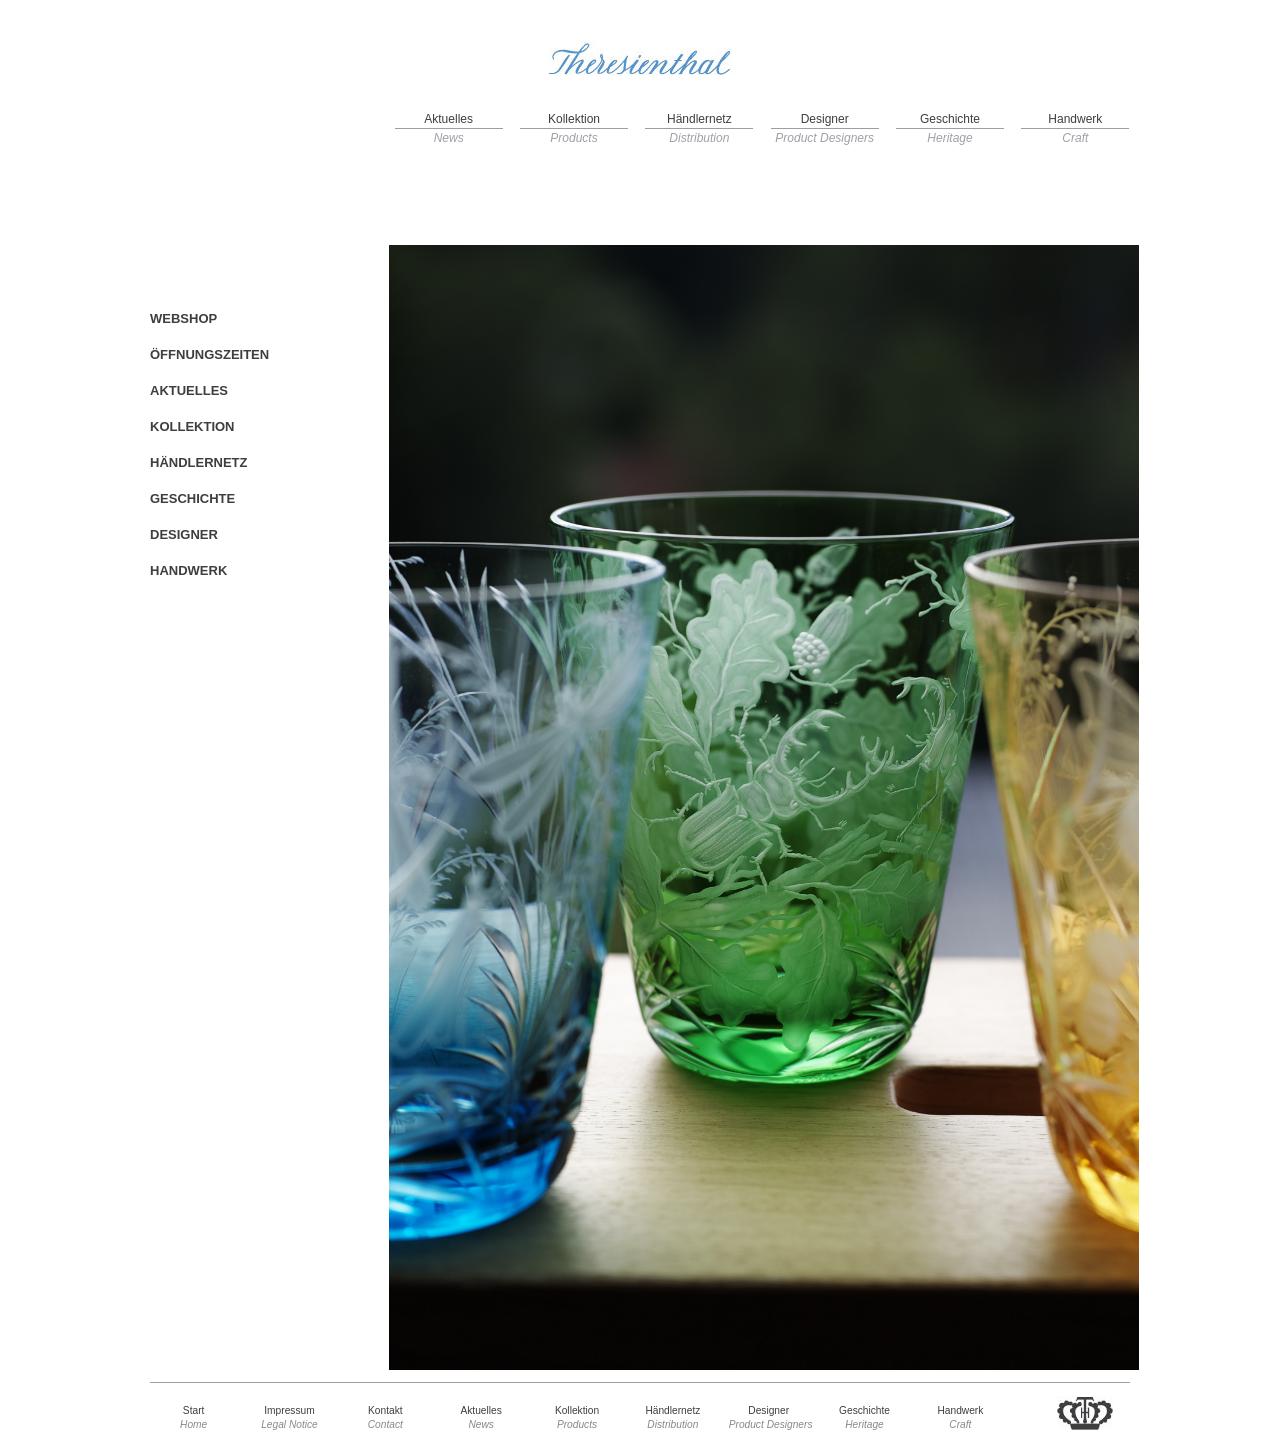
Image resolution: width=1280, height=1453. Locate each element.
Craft (1075, 138)
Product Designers (824, 138)
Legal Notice (289, 1424)
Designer (825, 119)
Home (193, 1424)
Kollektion (574, 119)
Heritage (949, 138)
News (449, 138)
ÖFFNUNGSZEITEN (209, 354)
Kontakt (385, 1410)
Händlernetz (699, 119)
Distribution (699, 138)
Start (194, 1410)
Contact (385, 1424)
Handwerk (1075, 119)
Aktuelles (448, 119)
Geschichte (950, 119)
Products (573, 138)
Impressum (289, 1410)
